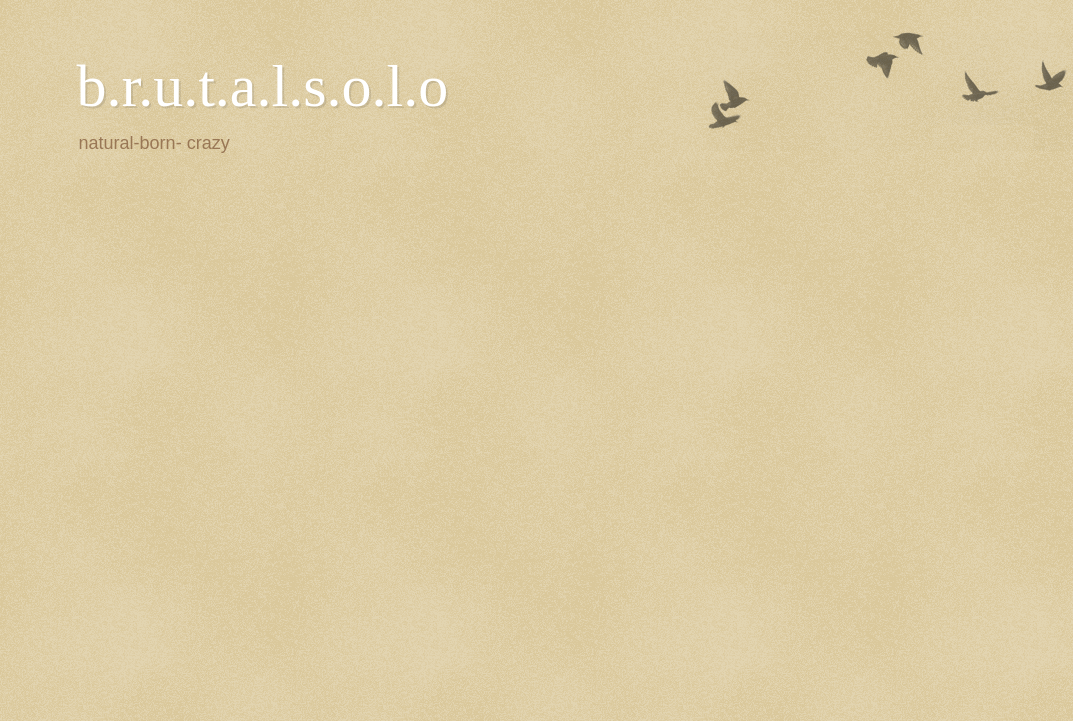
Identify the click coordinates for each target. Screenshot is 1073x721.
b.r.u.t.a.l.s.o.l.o (263, 86)
